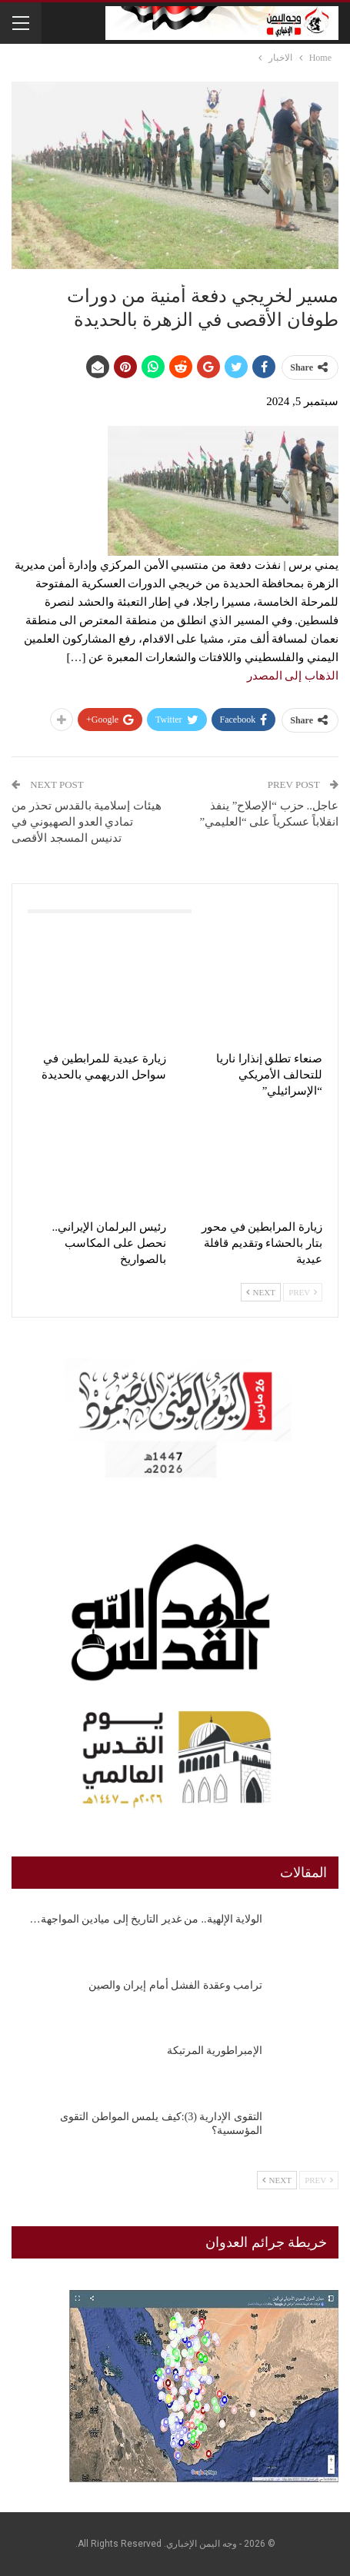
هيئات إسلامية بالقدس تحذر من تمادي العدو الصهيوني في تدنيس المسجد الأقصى (87, 821)
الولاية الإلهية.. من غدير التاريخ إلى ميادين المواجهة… (146, 1919)
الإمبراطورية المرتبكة (215, 2050)
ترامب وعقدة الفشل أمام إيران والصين (175, 1985)
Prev (302, 1292)
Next (260, 1292)
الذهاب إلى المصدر (293, 676)
